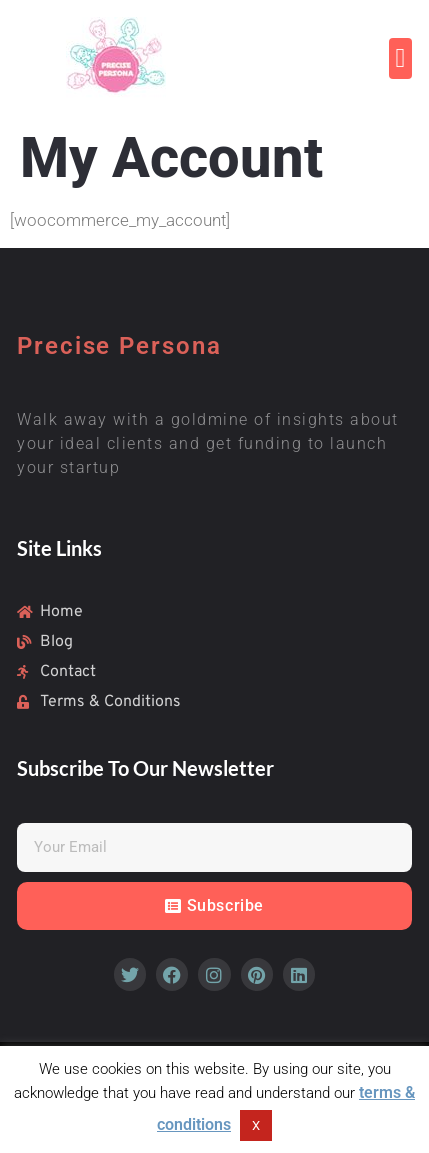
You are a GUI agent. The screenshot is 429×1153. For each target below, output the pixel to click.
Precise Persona (119, 346)
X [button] (256, 1125)
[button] (400, 58)
